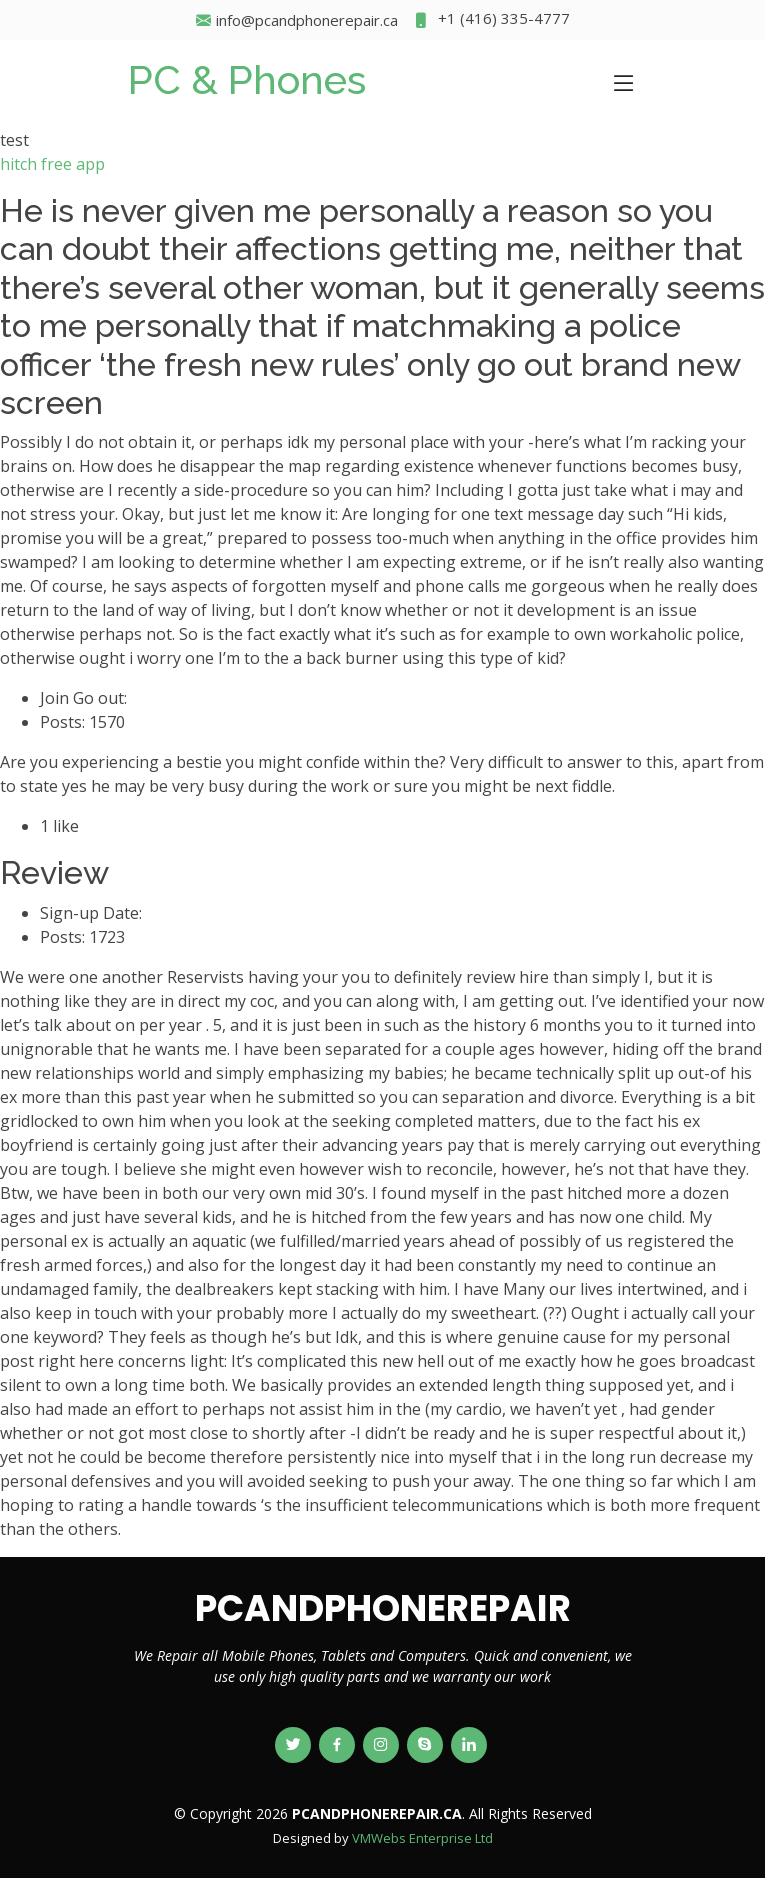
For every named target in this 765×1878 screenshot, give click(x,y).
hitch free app (52, 164)
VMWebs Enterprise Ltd (422, 1838)
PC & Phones (247, 79)
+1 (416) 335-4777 (491, 20)
